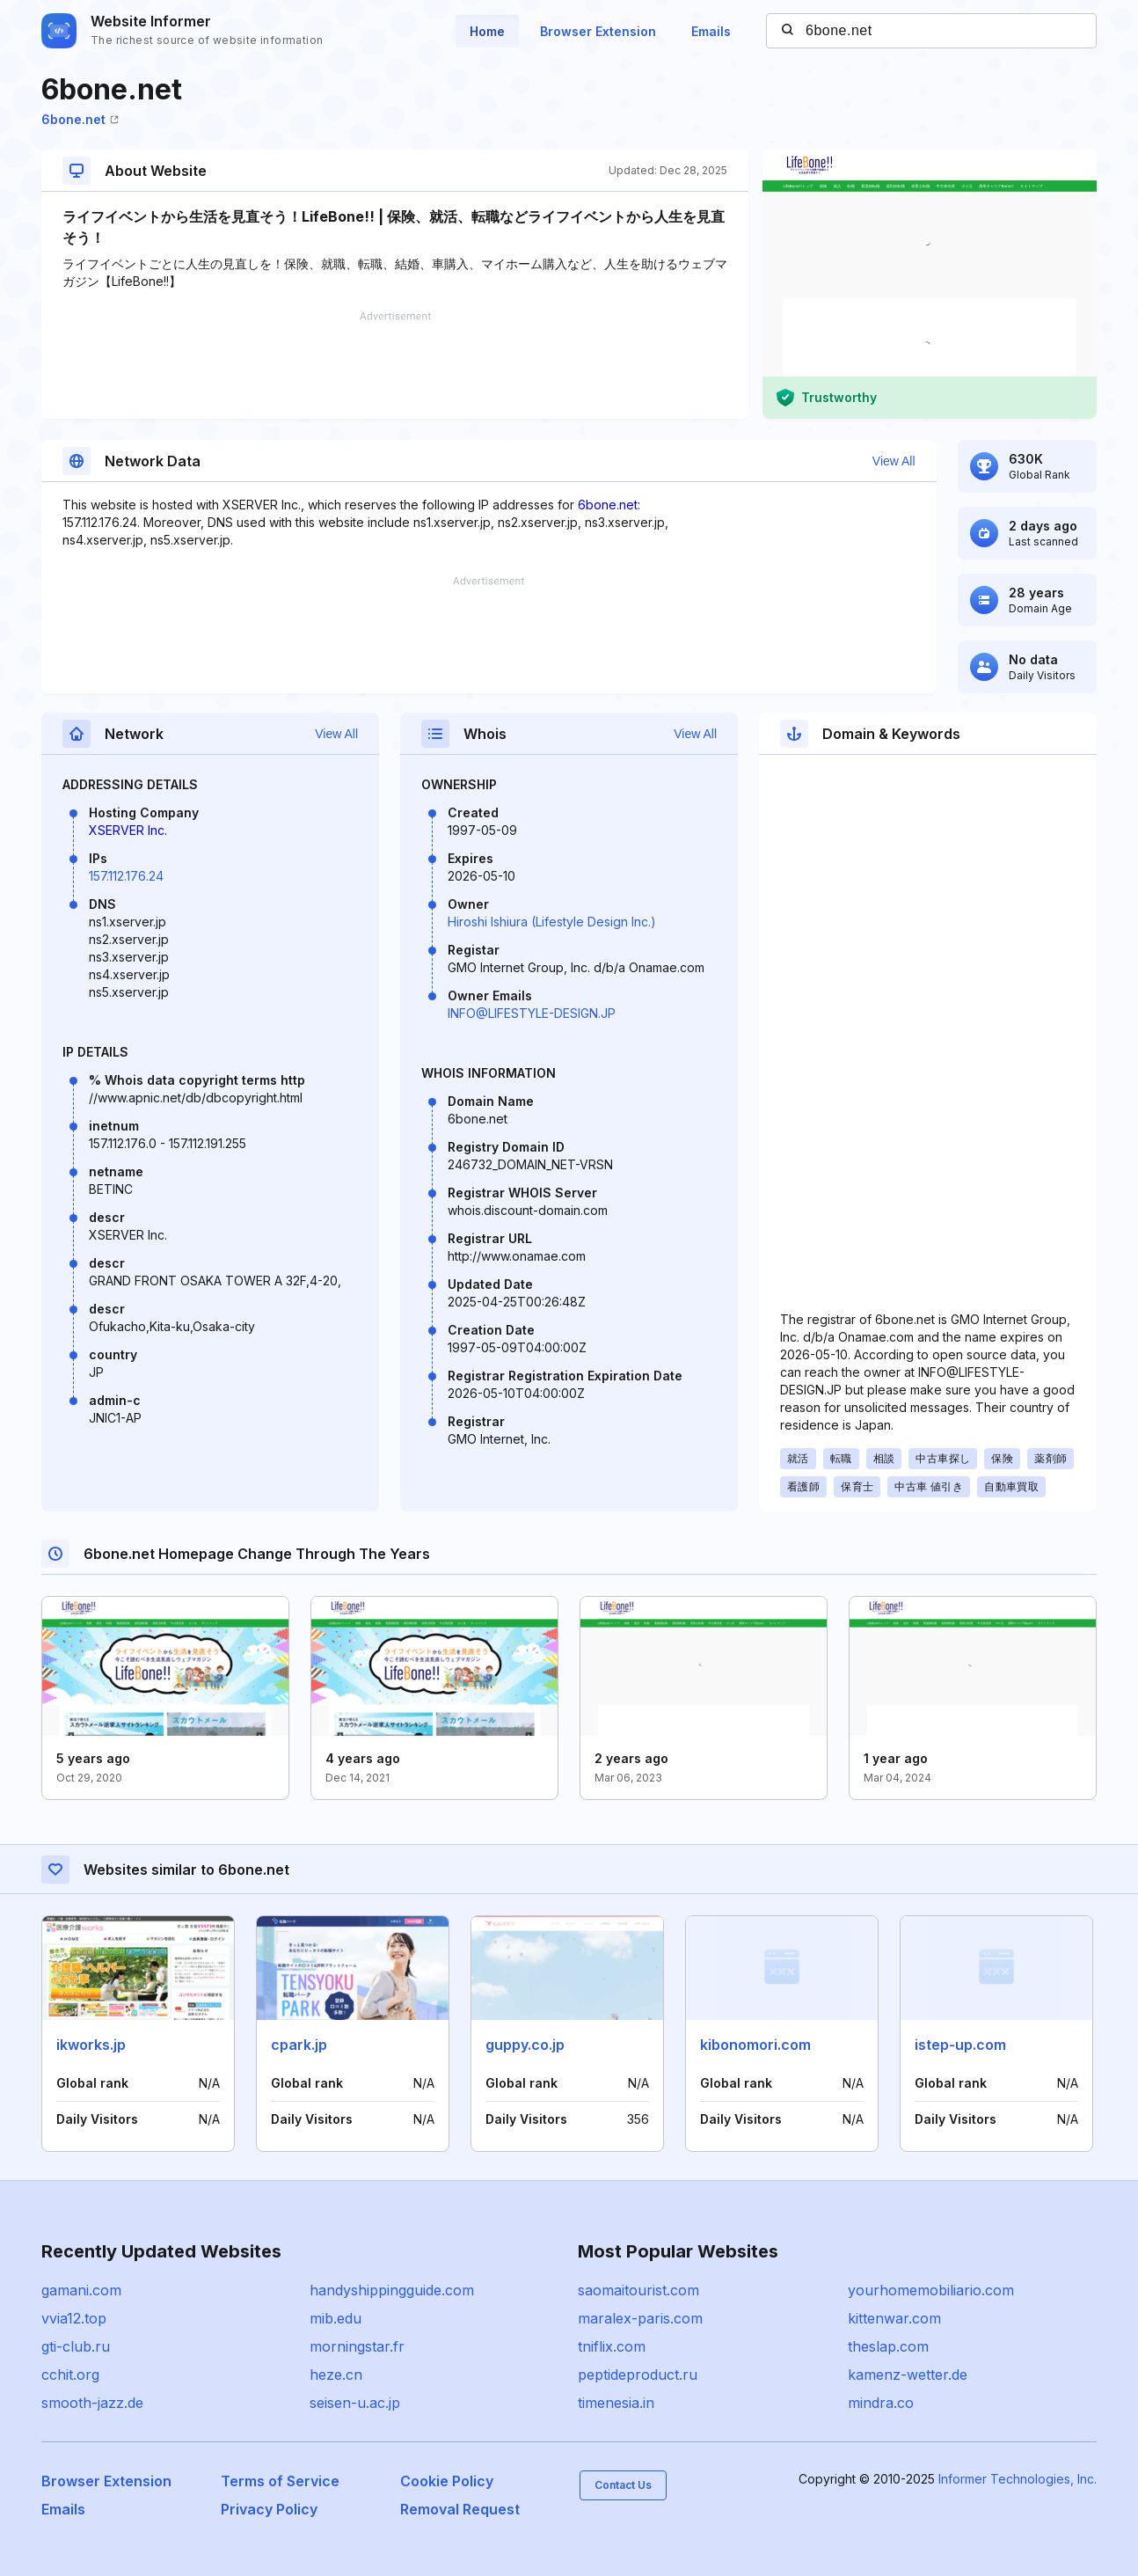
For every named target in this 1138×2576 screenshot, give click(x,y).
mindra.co (881, 2402)
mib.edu (335, 2318)
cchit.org (70, 2374)
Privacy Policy (269, 2509)
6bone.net (80, 119)
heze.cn (336, 2374)
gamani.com (81, 2290)
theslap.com (888, 2346)
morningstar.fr (357, 2346)
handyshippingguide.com (392, 2290)
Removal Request (460, 2509)
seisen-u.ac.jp (355, 2402)
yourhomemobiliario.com (931, 2290)
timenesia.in (616, 2402)
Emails (711, 31)
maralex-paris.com (640, 2318)
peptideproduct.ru (637, 2374)
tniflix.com (612, 2346)
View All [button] (894, 461)
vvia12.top (73, 2318)
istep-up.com (960, 2044)
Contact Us (623, 2485)
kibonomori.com (755, 2044)
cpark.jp (299, 2044)
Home (487, 31)
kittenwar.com (894, 2318)
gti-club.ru (75, 2346)
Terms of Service (280, 2481)
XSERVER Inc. (128, 830)
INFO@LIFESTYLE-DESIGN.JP (532, 1013)
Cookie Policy (446, 2481)
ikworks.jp (91, 2044)
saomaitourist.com (638, 2290)
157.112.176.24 (126, 875)
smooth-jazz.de (92, 2402)
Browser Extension (598, 31)
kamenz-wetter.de (907, 2374)
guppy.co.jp (525, 2044)
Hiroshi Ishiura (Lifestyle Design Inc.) (552, 921)
